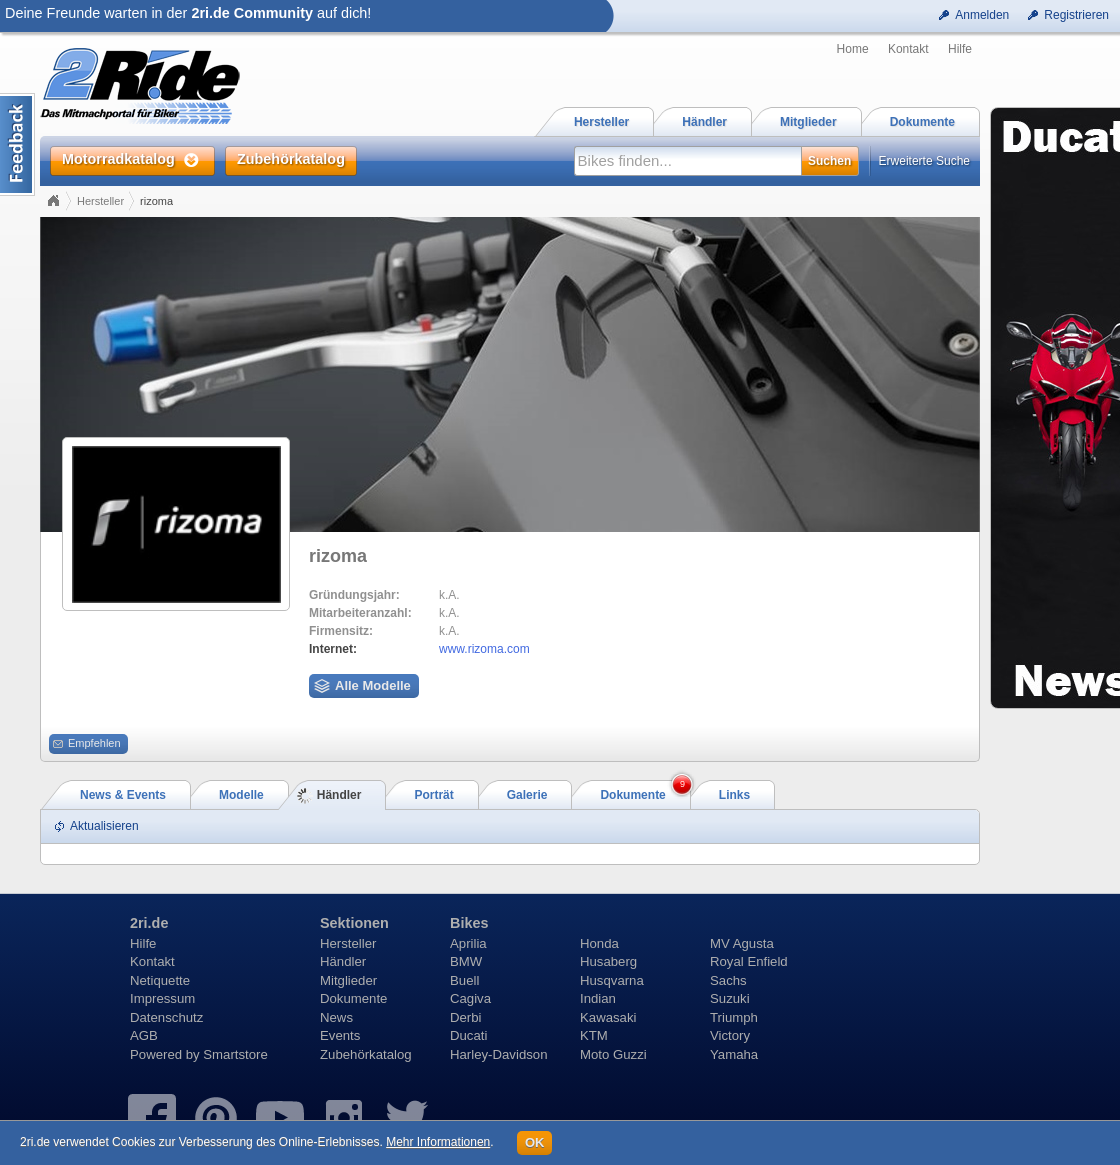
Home (853, 49)
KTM (594, 1035)
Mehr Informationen (438, 1142)
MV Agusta (742, 943)
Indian (598, 998)
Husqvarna (612, 980)
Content (17, 144)
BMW (466, 961)
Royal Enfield (749, 961)
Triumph (734, 1017)
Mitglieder (348, 980)
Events (340, 1035)
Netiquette (160, 980)
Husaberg (608, 961)
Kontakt (908, 49)
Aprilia (468, 943)
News (336, 1017)
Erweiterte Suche (924, 161)
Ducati (468, 1035)
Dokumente (353, 998)
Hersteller (100, 201)
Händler (343, 961)
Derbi (466, 1017)
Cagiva (470, 998)
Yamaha (734, 1054)
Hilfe (960, 49)
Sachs (728, 980)
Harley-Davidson (498, 1054)
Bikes (469, 923)
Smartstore (235, 1054)
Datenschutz (166, 1017)
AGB (144, 1035)
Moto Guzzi (613, 1054)
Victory (730, 1035)
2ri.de (149, 923)
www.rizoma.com (484, 649)
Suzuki (730, 998)
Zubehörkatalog (366, 1054)
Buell (464, 980)
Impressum (162, 998)
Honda (599, 943)
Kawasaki (608, 1017)
